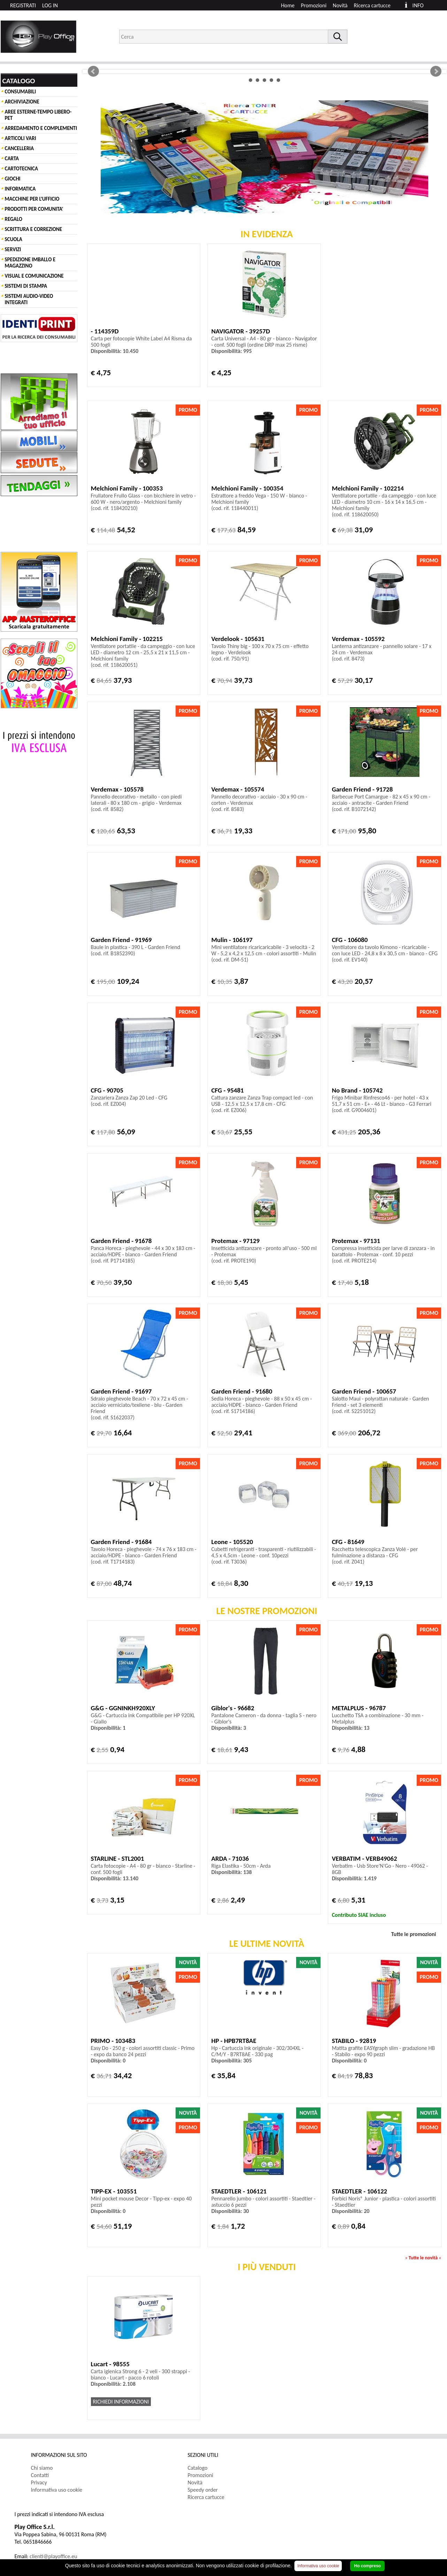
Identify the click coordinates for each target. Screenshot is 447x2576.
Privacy (39, 2482)
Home (287, 5)
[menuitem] (375, 5)
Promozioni (314, 5)
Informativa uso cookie (57, 2489)
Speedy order (203, 2489)
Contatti (40, 2475)
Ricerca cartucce (372, 5)
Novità (340, 5)
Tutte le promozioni (413, 1934)
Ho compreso (367, 2565)
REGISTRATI (23, 5)
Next (435, 71)
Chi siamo (42, 2468)
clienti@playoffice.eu (53, 2556)
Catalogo (198, 2468)
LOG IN (50, 5)
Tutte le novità (423, 2258)
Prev (93, 71)
